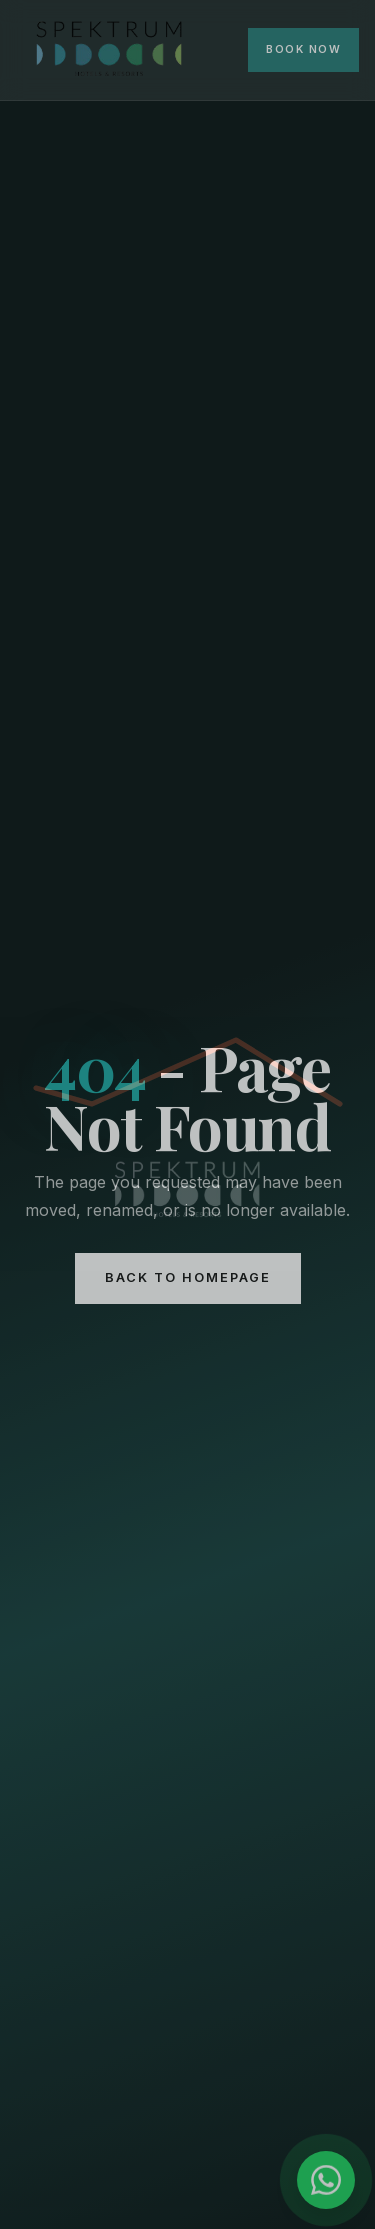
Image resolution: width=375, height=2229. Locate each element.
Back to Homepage (188, 1277)
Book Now (303, 49)
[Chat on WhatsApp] (326, 2180)
